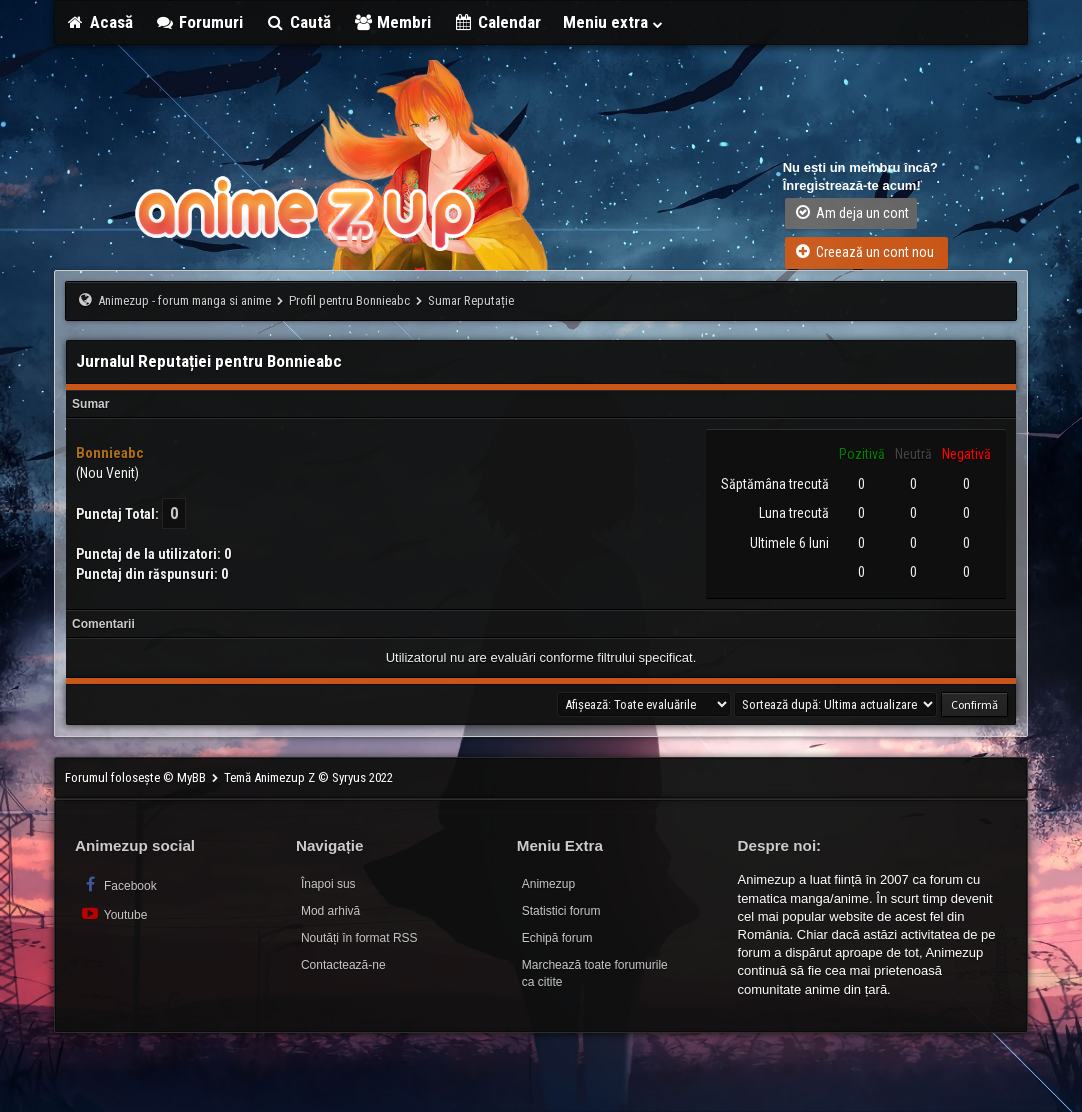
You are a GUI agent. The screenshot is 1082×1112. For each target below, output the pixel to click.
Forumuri (199, 22)
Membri (392, 22)
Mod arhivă (330, 911)
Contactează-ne (343, 965)
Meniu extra (614, 22)
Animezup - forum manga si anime (184, 300)
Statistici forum (561, 911)
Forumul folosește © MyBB (137, 777)
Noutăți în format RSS (359, 938)
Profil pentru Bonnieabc (349, 300)
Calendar (497, 22)
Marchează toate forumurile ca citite (595, 973)
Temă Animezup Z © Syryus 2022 (308, 777)
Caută (298, 22)
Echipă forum (557, 938)
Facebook (118, 884)
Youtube (113, 913)
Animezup (548, 884)
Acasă (99, 22)
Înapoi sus (328, 884)
